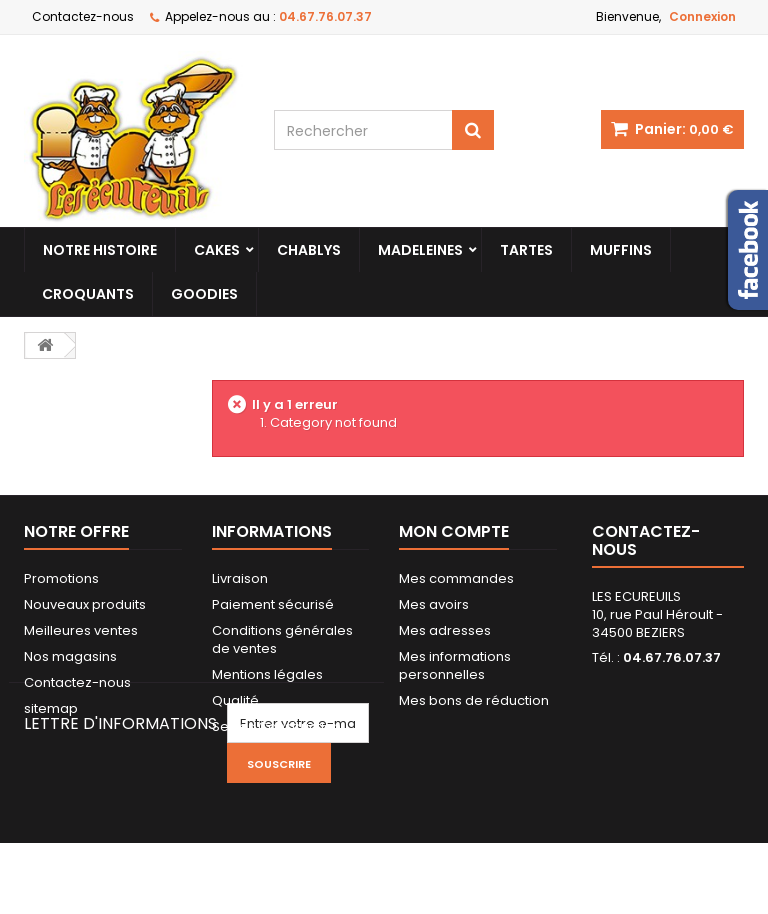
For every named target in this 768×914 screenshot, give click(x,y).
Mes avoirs (434, 604)
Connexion (702, 16)
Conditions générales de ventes (282, 639)
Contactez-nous (83, 16)
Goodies (204, 294)
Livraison (240, 578)
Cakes (217, 250)
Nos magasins (70, 656)
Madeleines (420, 250)
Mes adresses (445, 630)
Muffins (621, 250)
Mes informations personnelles (455, 665)
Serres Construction (276, 726)
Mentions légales (267, 674)
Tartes (526, 250)
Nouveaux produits (85, 604)
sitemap (51, 708)
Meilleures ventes (81, 630)
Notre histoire (100, 250)
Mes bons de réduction (474, 700)
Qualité (235, 700)
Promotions (61, 578)
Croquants (88, 294)
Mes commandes (456, 578)
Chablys (309, 250)
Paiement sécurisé (273, 604)
